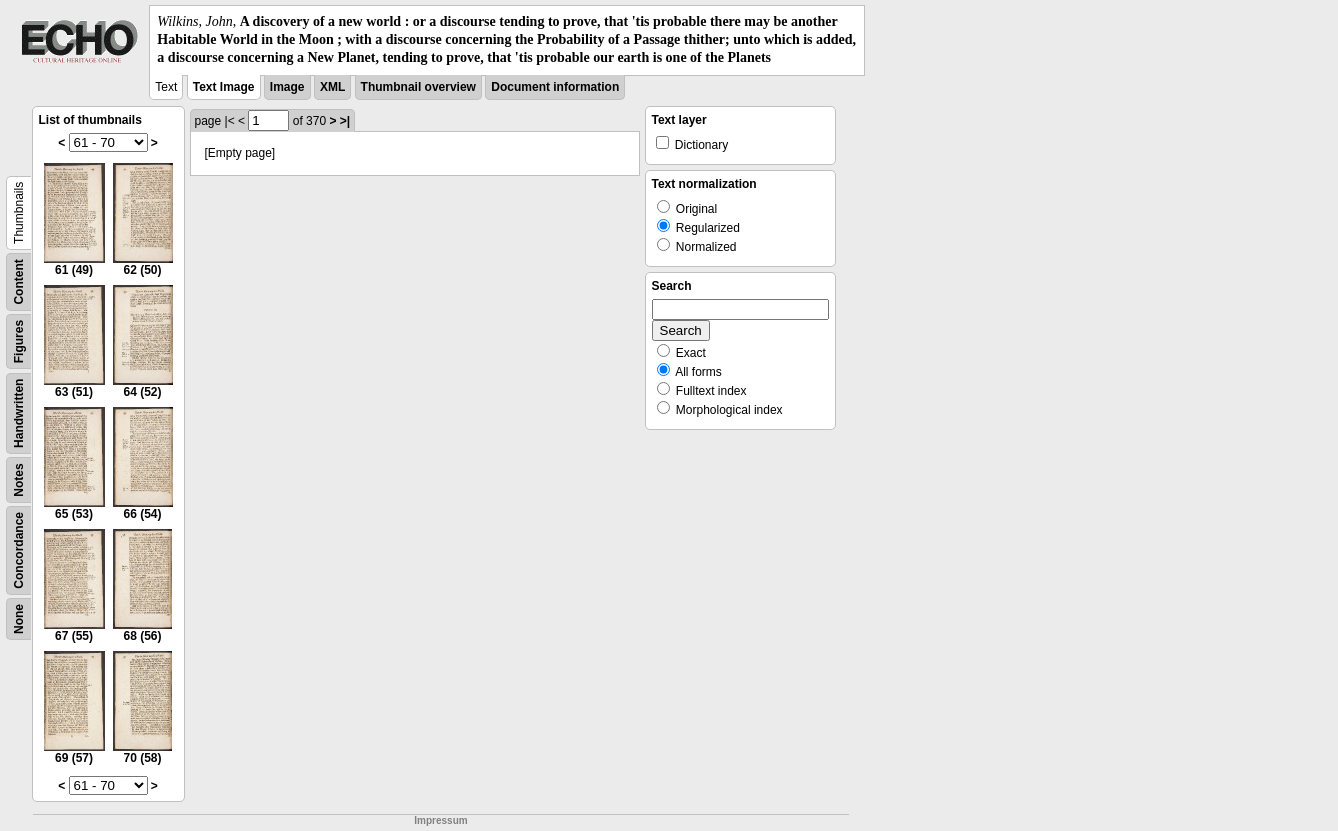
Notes (19, 479)
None (19, 619)
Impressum (440, 820)
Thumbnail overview (418, 87)
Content (19, 281)
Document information (555, 87)
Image (287, 87)
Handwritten (19, 412)
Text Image (224, 87)
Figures (19, 340)
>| (345, 121)
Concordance (19, 550)
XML (332, 87)
